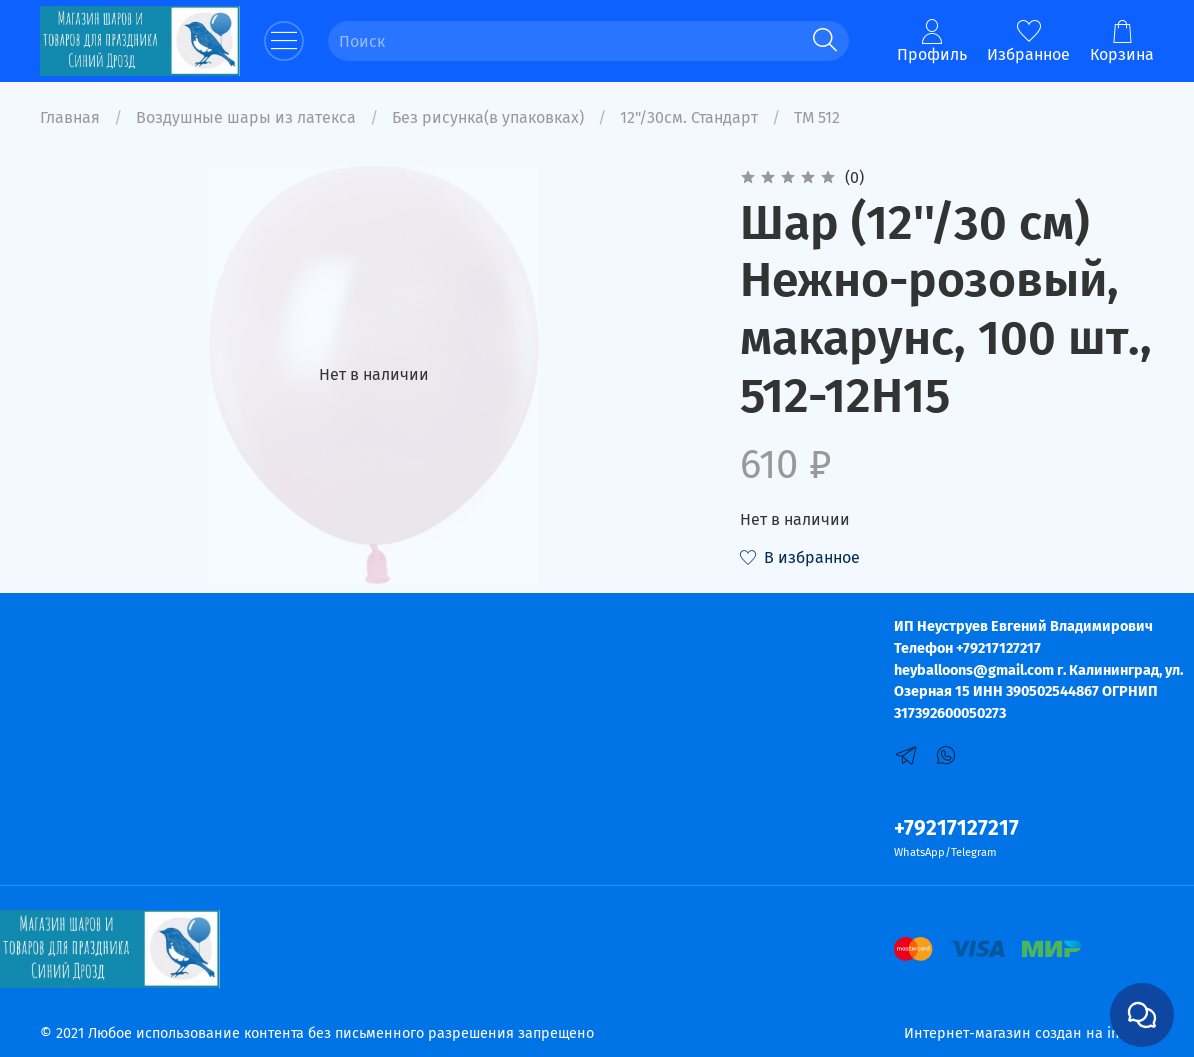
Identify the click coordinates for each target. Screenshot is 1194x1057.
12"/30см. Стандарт (689, 117)
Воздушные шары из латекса (246, 117)
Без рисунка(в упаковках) (488, 117)
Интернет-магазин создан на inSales (1029, 1033)
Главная (70, 117)
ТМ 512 (817, 117)
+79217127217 (956, 828)
